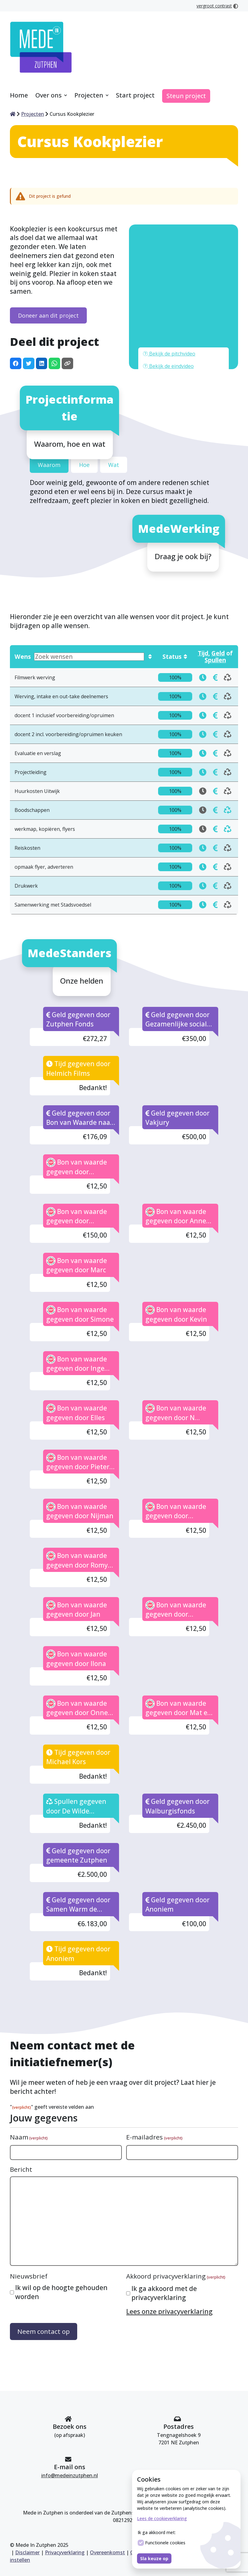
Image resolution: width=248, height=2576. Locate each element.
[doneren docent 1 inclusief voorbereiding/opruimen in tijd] (202, 660)
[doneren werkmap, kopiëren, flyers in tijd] (215, 774)
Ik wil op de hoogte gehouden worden (61, 2237)
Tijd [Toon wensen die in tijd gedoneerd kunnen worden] (203, 598)
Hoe (84, 410)
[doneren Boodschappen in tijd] (215, 755)
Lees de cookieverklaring (162, 2518)
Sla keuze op (154, 2558)
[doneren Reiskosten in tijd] (202, 793)
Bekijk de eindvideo (168, 311)
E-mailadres (154, 2083)
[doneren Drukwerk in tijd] (202, 831)
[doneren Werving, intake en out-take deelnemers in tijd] (202, 641)
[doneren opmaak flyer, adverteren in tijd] (202, 812)
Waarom (49, 410)
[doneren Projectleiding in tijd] (202, 717)
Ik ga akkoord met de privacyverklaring (164, 2238)
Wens (79, 602)
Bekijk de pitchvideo (169, 298)
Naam (28, 2083)
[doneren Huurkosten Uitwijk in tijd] (215, 736)
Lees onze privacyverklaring (169, 2256)
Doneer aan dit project (48, 260)
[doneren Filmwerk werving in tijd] (202, 622)
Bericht (21, 2114)
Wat (113, 410)
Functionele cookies (161, 2543)
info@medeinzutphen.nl (69, 2475)
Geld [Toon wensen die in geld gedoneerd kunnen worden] (218, 598)
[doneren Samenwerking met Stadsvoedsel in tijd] (202, 849)
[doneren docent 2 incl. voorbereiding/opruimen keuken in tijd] (202, 679)
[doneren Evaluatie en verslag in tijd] (202, 698)
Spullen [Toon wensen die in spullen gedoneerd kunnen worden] (215, 605)
